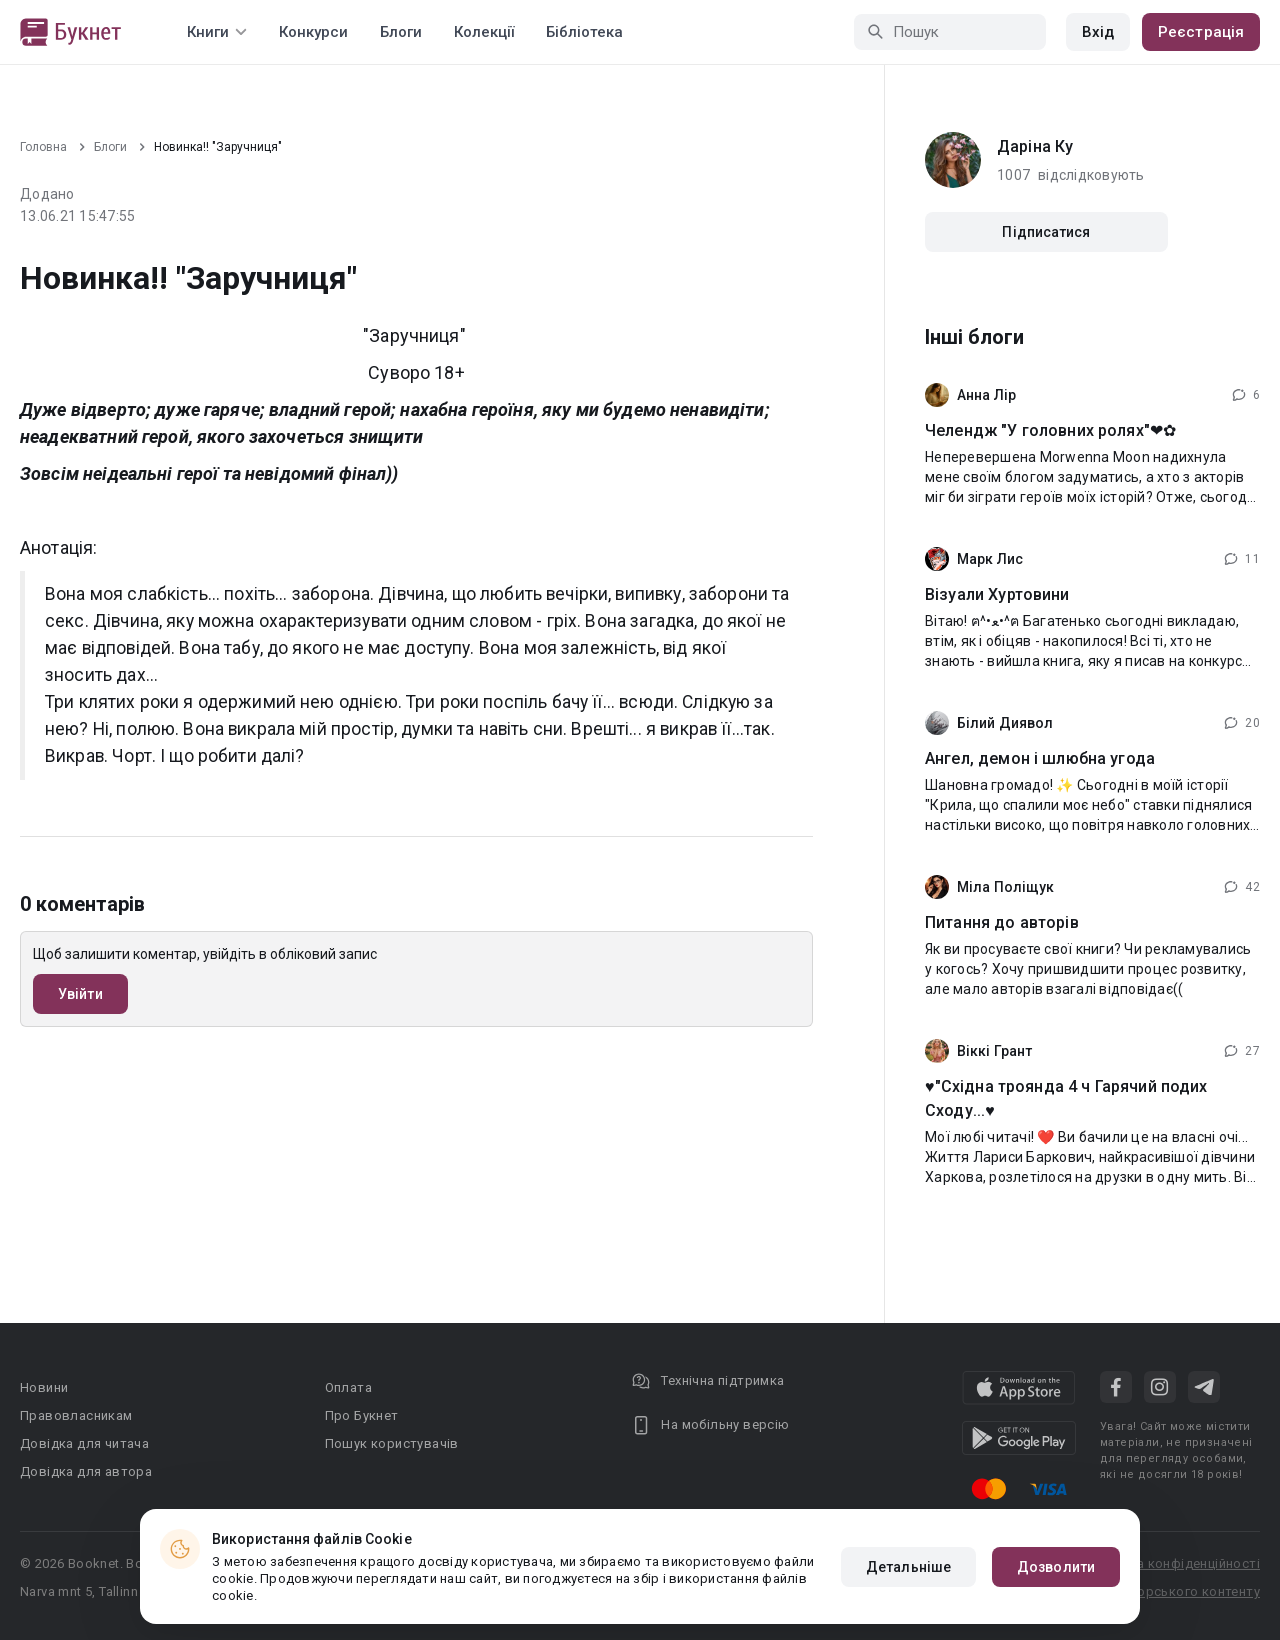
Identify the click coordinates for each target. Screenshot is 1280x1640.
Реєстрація (1201, 32)
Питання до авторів (1002, 922)
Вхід (1098, 32)
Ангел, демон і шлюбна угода (1040, 758)
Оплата (348, 1387)
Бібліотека (584, 32)
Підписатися (1046, 232)
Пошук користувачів (392, 1443)
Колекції (484, 32)
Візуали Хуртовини (997, 594)
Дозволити (1056, 1567)
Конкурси (313, 32)
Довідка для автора (86, 1471)
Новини (44, 1387)
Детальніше (908, 1567)
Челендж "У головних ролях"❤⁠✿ (1050, 430)
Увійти (80, 994)
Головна (43, 147)
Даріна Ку (1035, 146)
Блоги (401, 32)
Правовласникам (76, 1415)
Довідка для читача (84, 1443)
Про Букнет (362, 1415)
